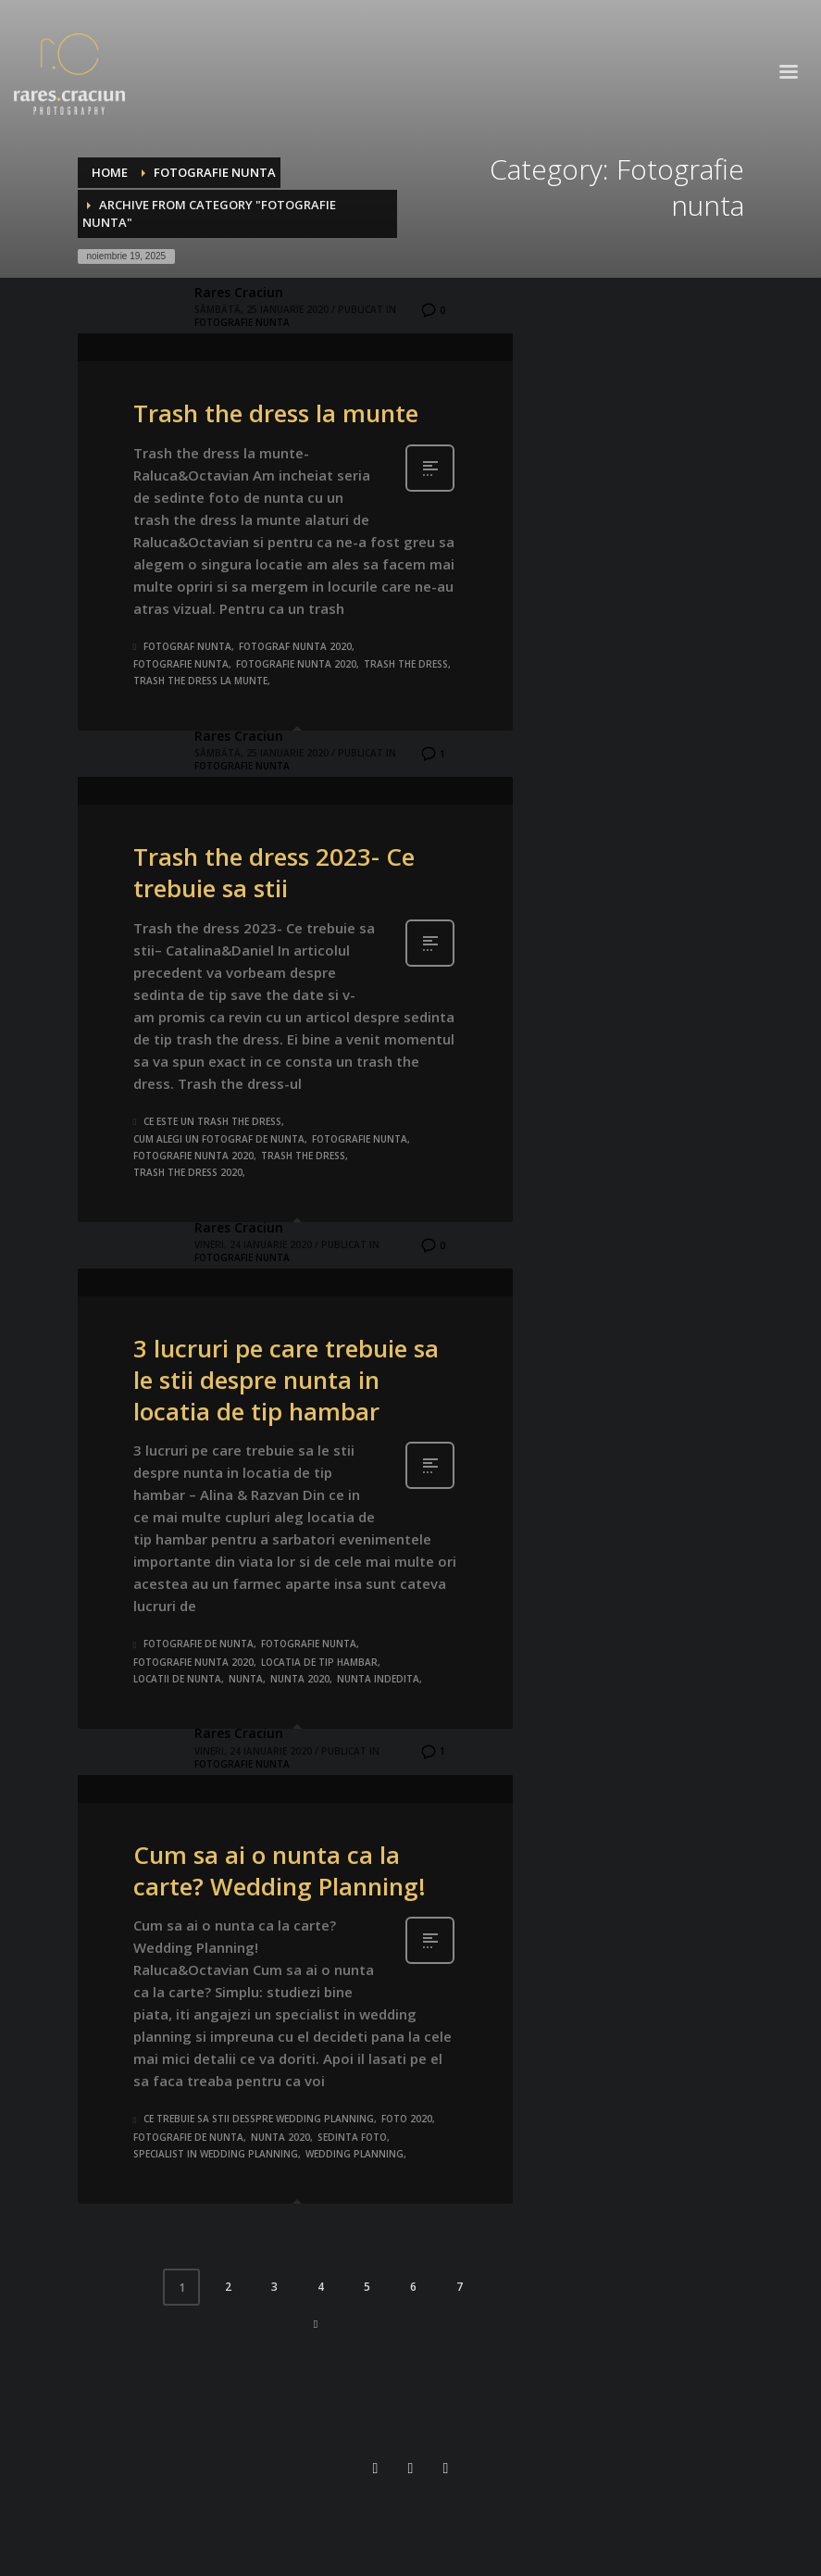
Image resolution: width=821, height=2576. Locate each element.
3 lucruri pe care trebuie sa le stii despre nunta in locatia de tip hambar (286, 1380)
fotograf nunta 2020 (295, 646)
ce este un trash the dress (212, 1121)
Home (110, 172)
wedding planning (354, 2153)
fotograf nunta (187, 646)
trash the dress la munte (200, 680)
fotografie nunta (181, 663)
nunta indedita (378, 1678)
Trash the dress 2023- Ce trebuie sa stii (274, 872)
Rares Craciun (238, 292)
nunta (246, 1678)
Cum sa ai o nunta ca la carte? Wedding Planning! (279, 1870)
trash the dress (406, 663)
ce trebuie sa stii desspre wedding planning (258, 2118)
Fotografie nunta (215, 172)
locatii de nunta (177, 1678)
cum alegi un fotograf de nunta (219, 1138)
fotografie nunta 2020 (296, 663)
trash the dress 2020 (188, 1172)
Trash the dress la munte (275, 413)
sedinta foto (352, 2137)
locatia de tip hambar (319, 1662)
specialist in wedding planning (215, 2153)
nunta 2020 (300, 1678)
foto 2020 (406, 2118)
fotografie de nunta (198, 1643)
